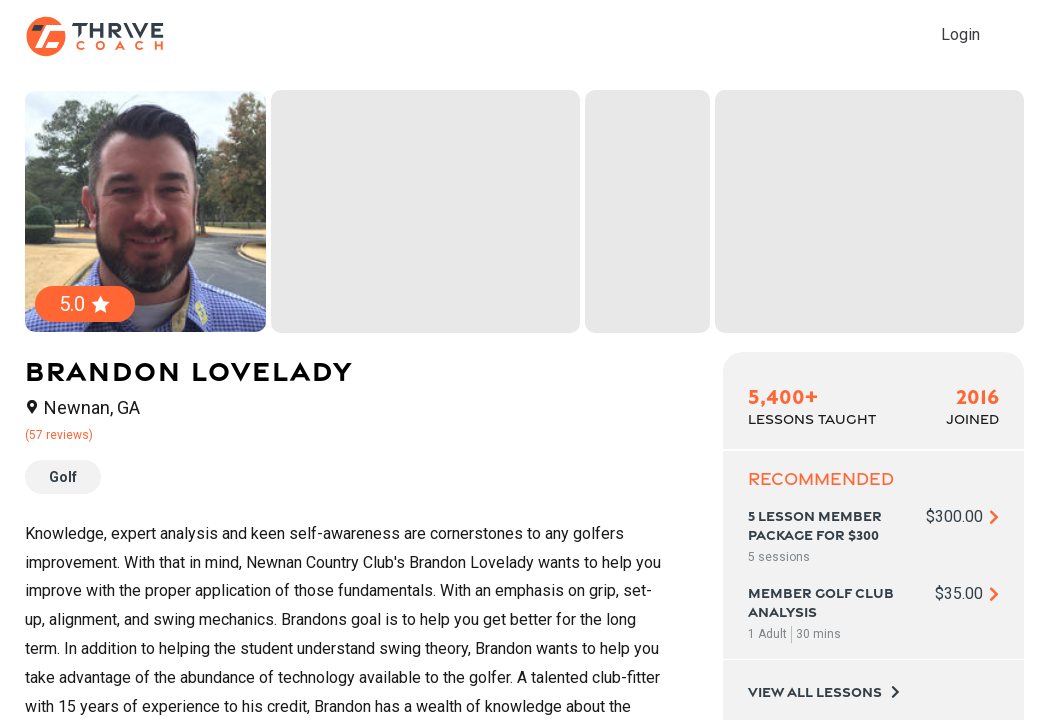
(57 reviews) (59, 435)
